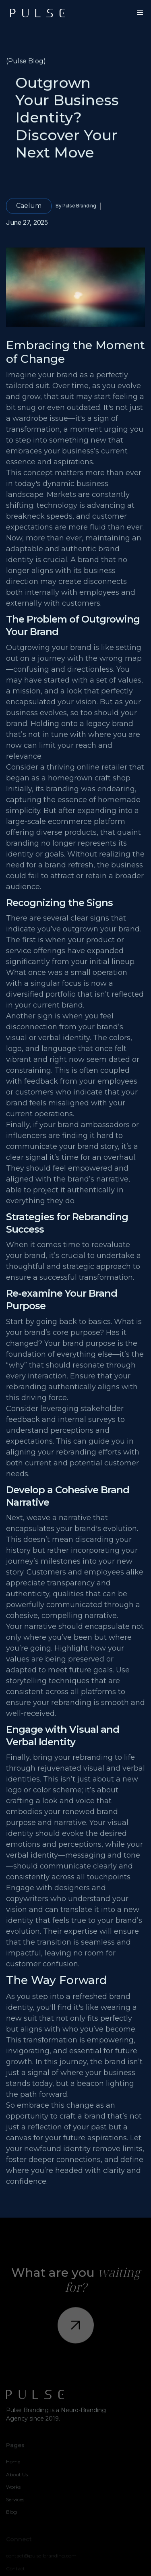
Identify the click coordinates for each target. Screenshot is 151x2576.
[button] (140, 13)
